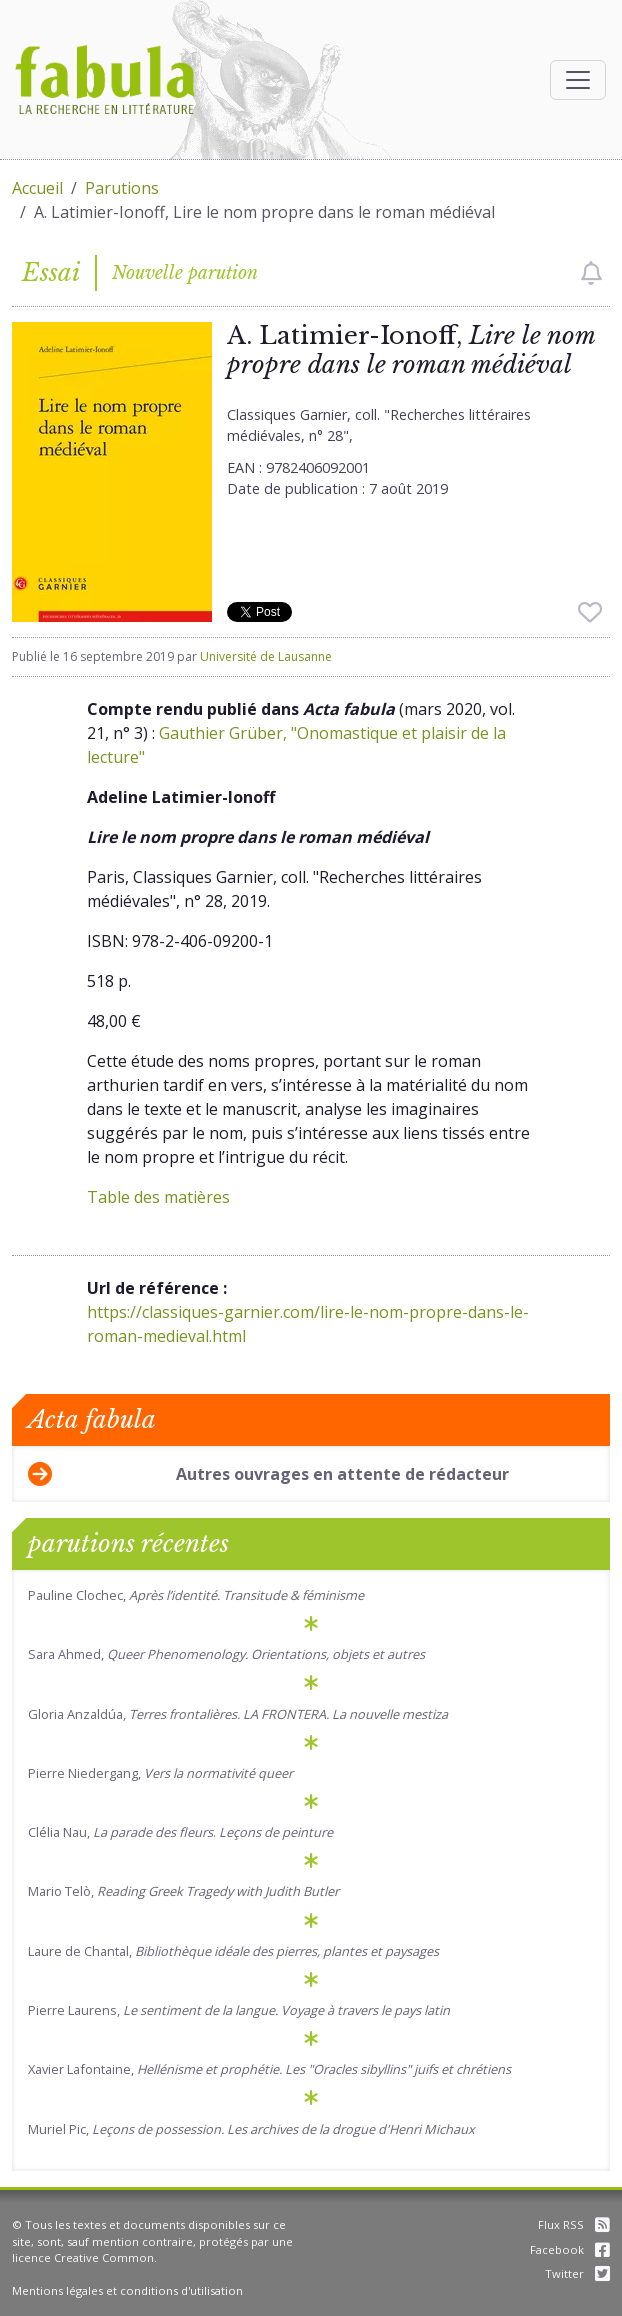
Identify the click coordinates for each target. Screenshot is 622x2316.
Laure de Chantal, (233, 1951)
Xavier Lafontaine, (269, 2069)
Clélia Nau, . (180, 1832)
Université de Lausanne (266, 656)
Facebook (570, 2249)
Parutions (122, 188)
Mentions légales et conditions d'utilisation (127, 2290)
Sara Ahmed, (226, 1654)
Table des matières (158, 1197)
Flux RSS (574, 2224)
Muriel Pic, (251, 2129)
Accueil (37, 188)
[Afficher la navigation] (578, 80)
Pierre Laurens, (239, 2010)
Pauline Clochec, (196, 1595)
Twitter (577, 2273)
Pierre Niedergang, (160, 1773)
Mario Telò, (183, 1891)
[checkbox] (591, 273)
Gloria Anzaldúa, (238, 1714)
